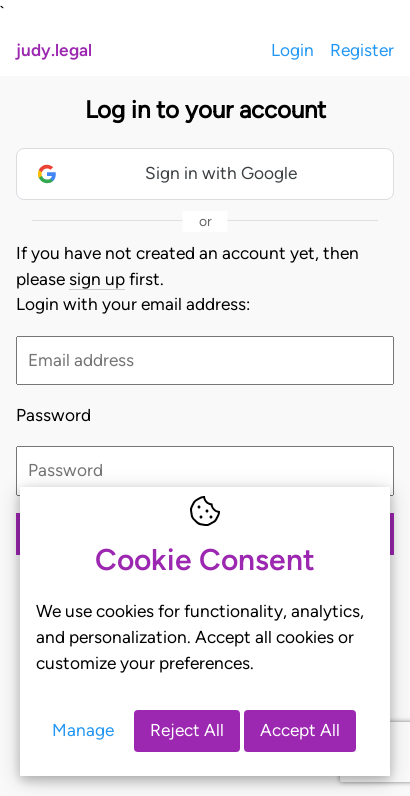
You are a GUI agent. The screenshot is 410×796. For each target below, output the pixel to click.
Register (362, 50)
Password (53, 415)
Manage (83, 730)
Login (292, 50)
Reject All (187, 730)
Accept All (300, 730)
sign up (97, 279)
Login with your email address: (133, 304)
